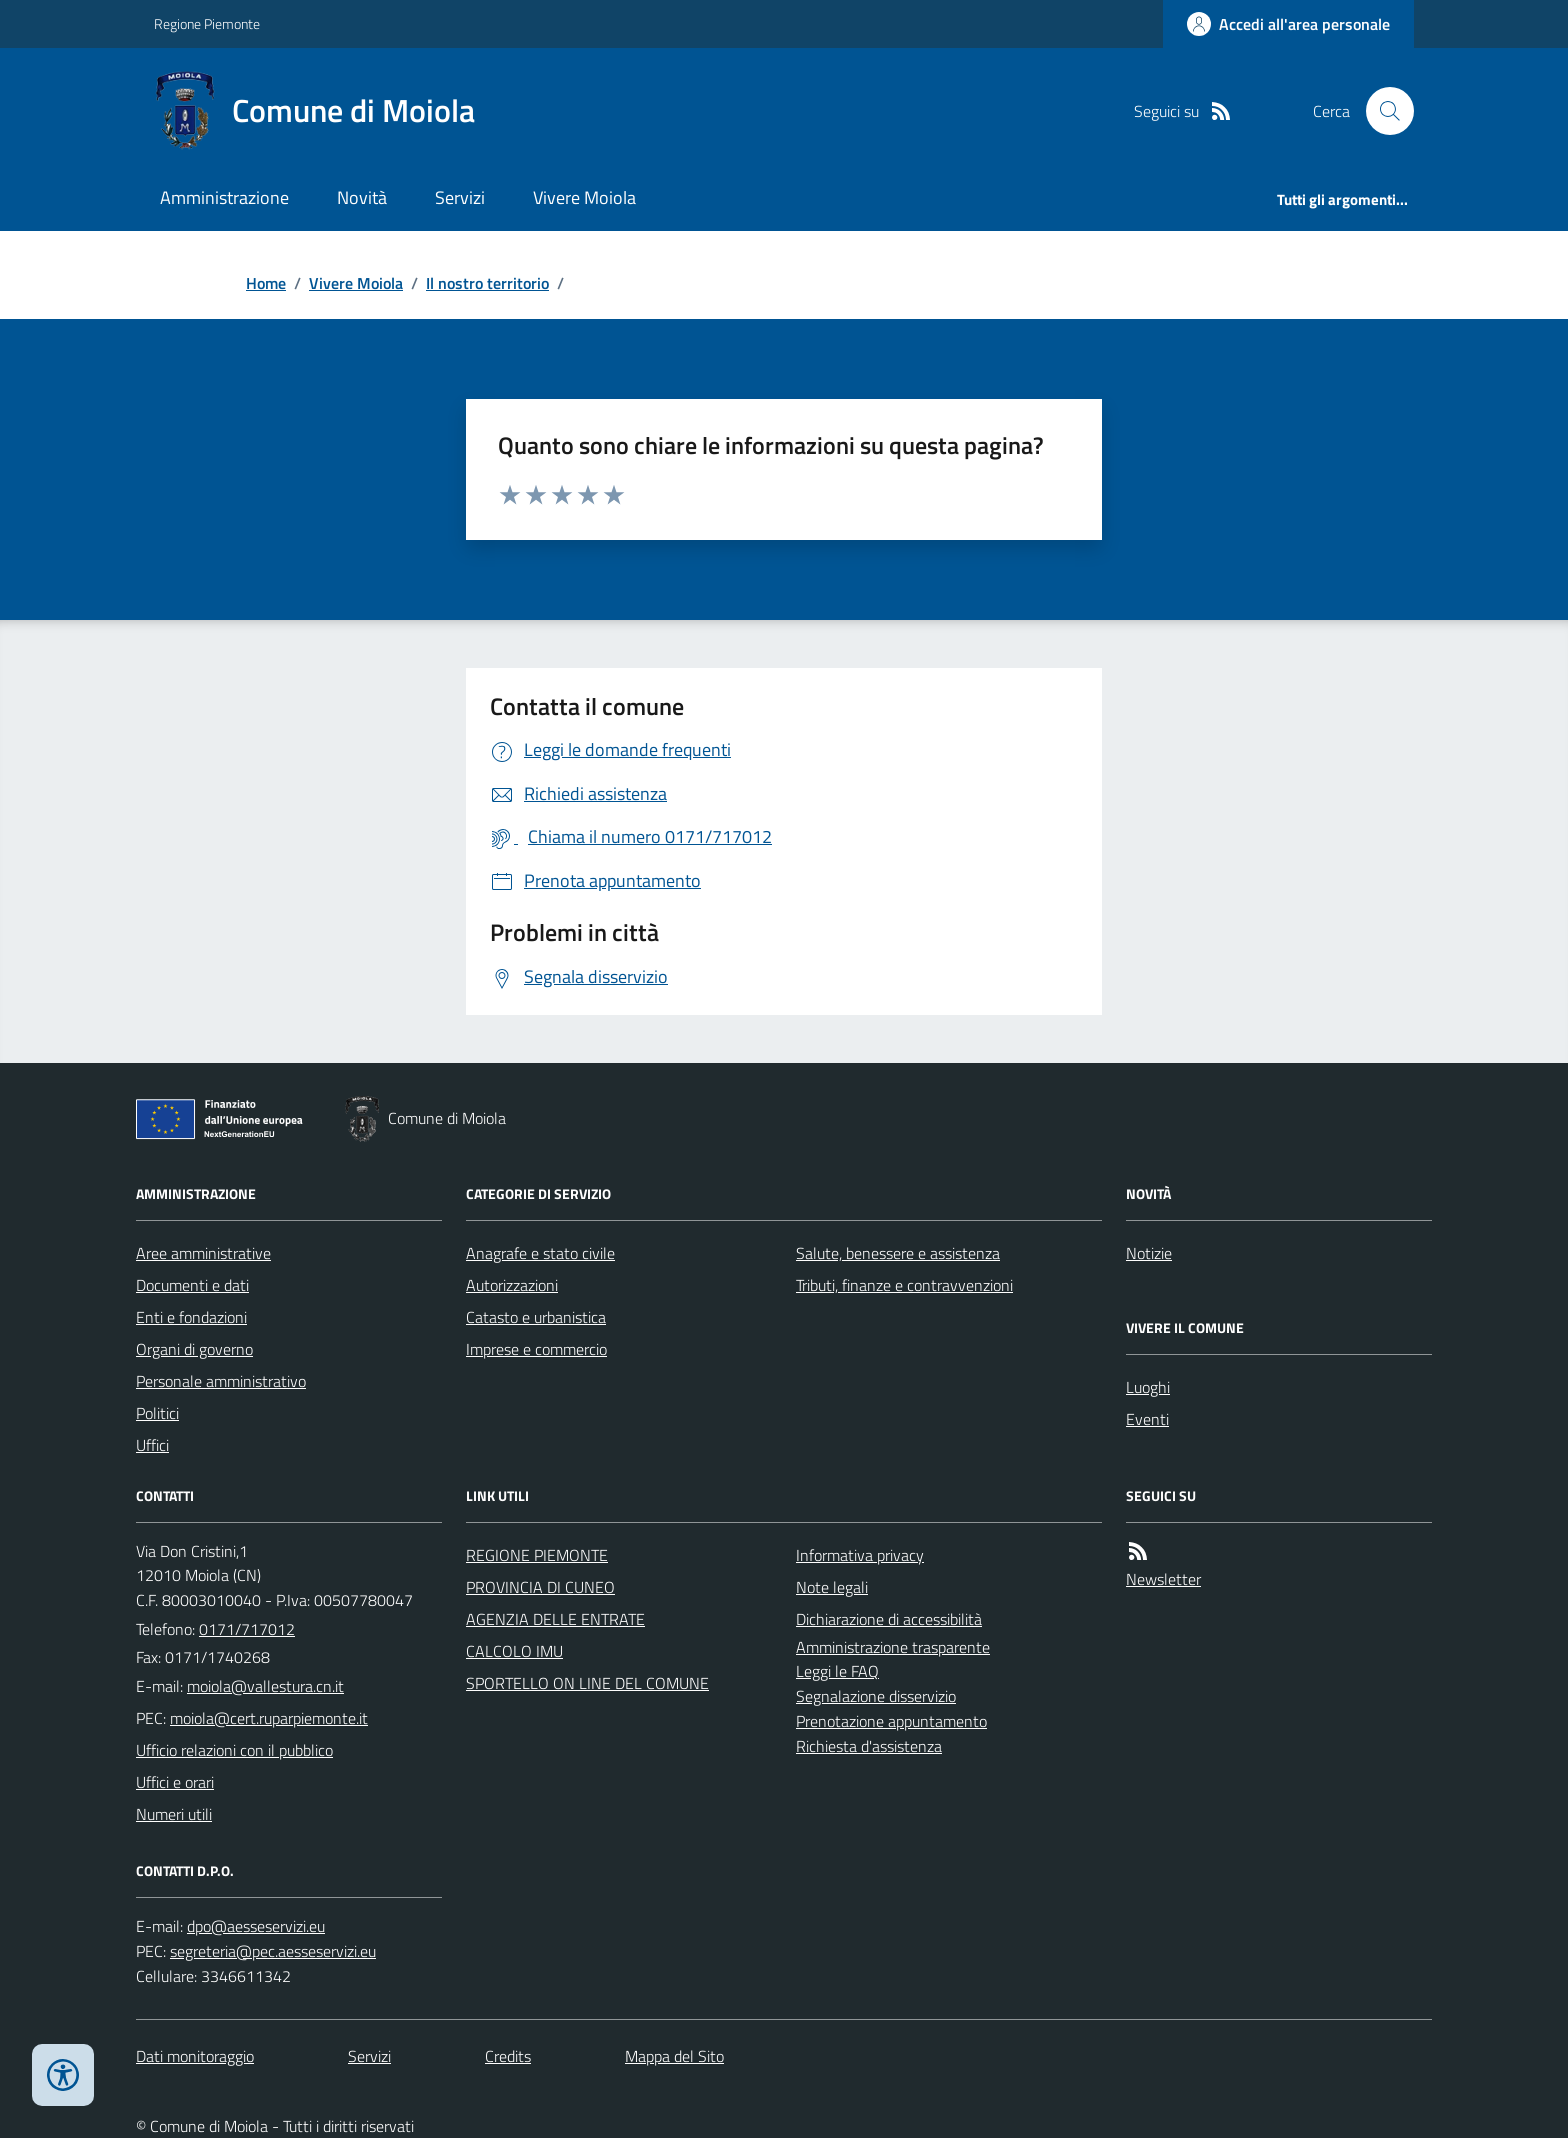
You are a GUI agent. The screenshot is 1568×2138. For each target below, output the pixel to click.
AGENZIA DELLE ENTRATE (555, 1619)
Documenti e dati (192, 1285)
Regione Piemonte (207, 23)
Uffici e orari (175, 1782)
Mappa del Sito (674, 2056)
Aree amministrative (203, 1253)
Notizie (1149, 1253)
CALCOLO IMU (514, 1651)
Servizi (460, 197)
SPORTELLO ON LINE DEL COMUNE (587, 1683)
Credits (508, 2056)
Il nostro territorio (487, 283)
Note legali (832, 1587)
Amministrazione (224, 197)
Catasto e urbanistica (536, 1317)
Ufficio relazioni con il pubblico (234, 1750)
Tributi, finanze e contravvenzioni (904, 1285)
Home (266, 283)
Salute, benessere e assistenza (898, 1253)
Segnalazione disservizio (876, 1696)
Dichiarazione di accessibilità (889, 1619)
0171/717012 (247, 1629)
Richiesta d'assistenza (869, 1746)
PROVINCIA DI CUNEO (540, 1587)
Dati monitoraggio (195, 2056)
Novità (362, 197)
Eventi (1147, 1419)
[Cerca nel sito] (1382, 111)
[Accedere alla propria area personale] (1288, 24)
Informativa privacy (860, 1555)
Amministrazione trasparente (893, 1647)
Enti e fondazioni (191, 1317)
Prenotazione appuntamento (891, 1721)
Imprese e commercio (536, 1349)
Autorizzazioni (512, 1285)
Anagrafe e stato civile (540, 1253)
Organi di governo (194, 1349)
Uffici (152, 1445)
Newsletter (1163, 1579)
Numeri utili (174, 1814)
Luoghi (1148, 1387)
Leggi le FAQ (837, 1671)
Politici (157, 1413)
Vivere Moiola (584, 197)
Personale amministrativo (221, 1381)
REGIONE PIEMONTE (537, 1555)
